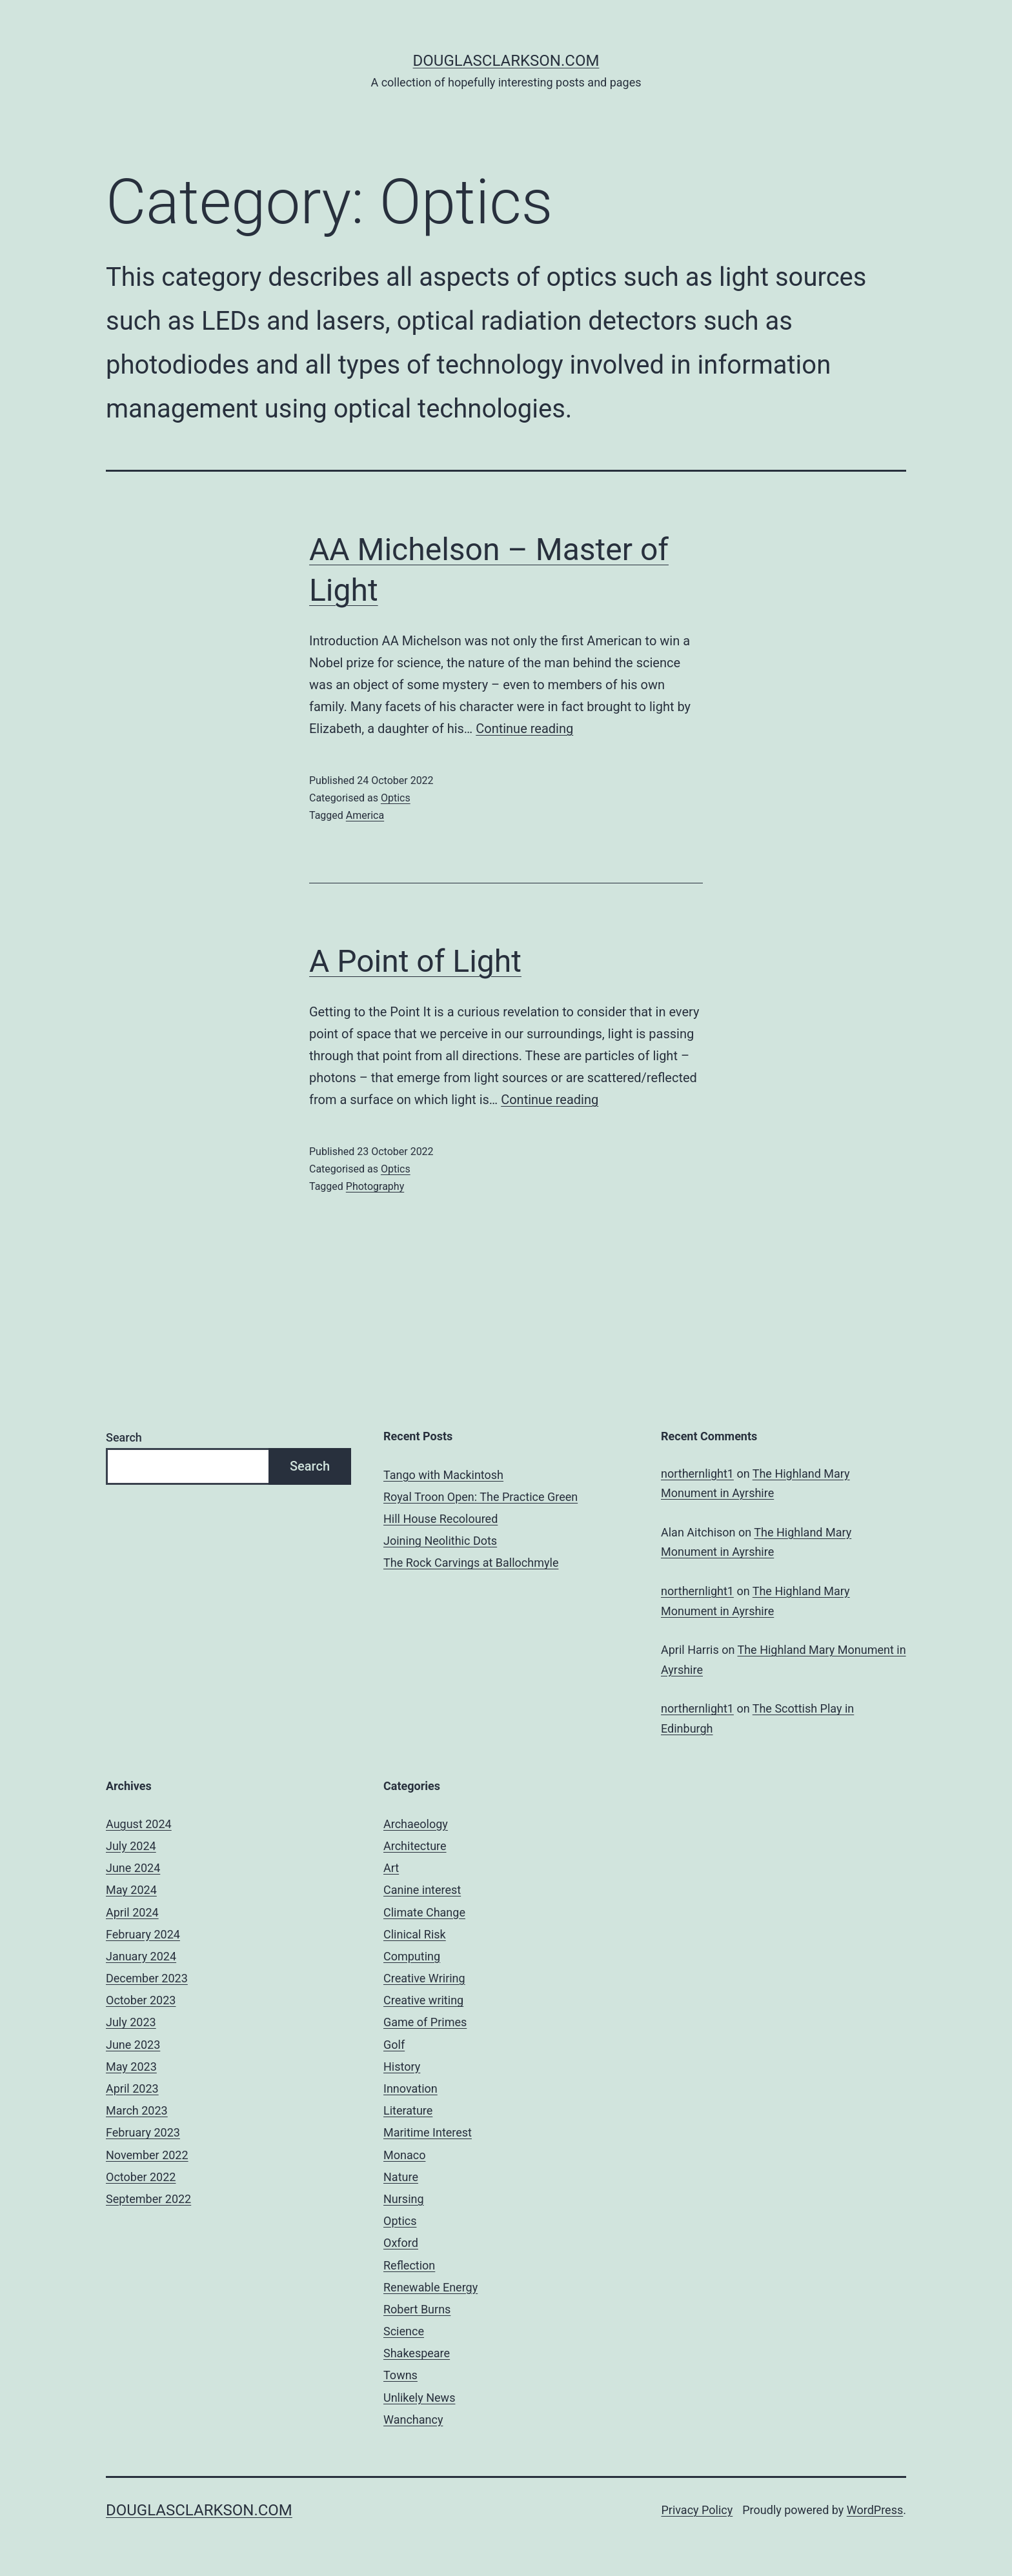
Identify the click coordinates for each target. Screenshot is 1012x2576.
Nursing (403, 2199)
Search (124, 1437)
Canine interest (422, 1890)
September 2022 (148, 2199)
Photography (375, 1186)
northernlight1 (697, 1473)
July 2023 (131, 2022)
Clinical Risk (414, 1934)
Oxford (400, 2242)
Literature (407, 2110)
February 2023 (143, 2132)
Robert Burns (416, 2309)
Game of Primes (425, 2022)
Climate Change (424, 1912)
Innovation (410, 2088)
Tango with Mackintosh (443, 1475)
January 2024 (141, 1956)
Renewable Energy (430, 2287)
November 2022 (147, 2155)
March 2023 (137, 2110)
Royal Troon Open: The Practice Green (480, 1497)
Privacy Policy (697, 2510)
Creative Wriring (424, 1978)
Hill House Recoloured (440, 1518)
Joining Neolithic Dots (440, 1540)
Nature (400, 2177)
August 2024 (139, 1824)
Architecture (415, 1846)
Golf (394, 2044)
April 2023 (132, 2088)
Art (391, 1868)
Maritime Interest (427, 2132)
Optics (395, 798)
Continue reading (524, 728)
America (365, 815)
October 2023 (141, 2000)
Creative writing (423, 2000)
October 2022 (141, 2177)
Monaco (404, 2155)
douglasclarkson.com (506, 61)
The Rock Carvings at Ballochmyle (470, 1562)
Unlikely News (419, 2397)
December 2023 (147, 1978)
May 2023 (131, 2066)
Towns (400, 2375)
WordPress (875, 2510)
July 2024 (131, 1846)
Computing (411, 1956)
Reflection (409, 2265)
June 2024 (133, 1868)
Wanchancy (413, 2419)
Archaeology (415, 1824)
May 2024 (131, 1890)
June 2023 (133, 2044)
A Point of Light (415, 961)
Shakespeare (416, 2353)
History (401, 2066)
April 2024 (132, 1912)
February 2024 (143, 1934)
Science (403, 2331)
